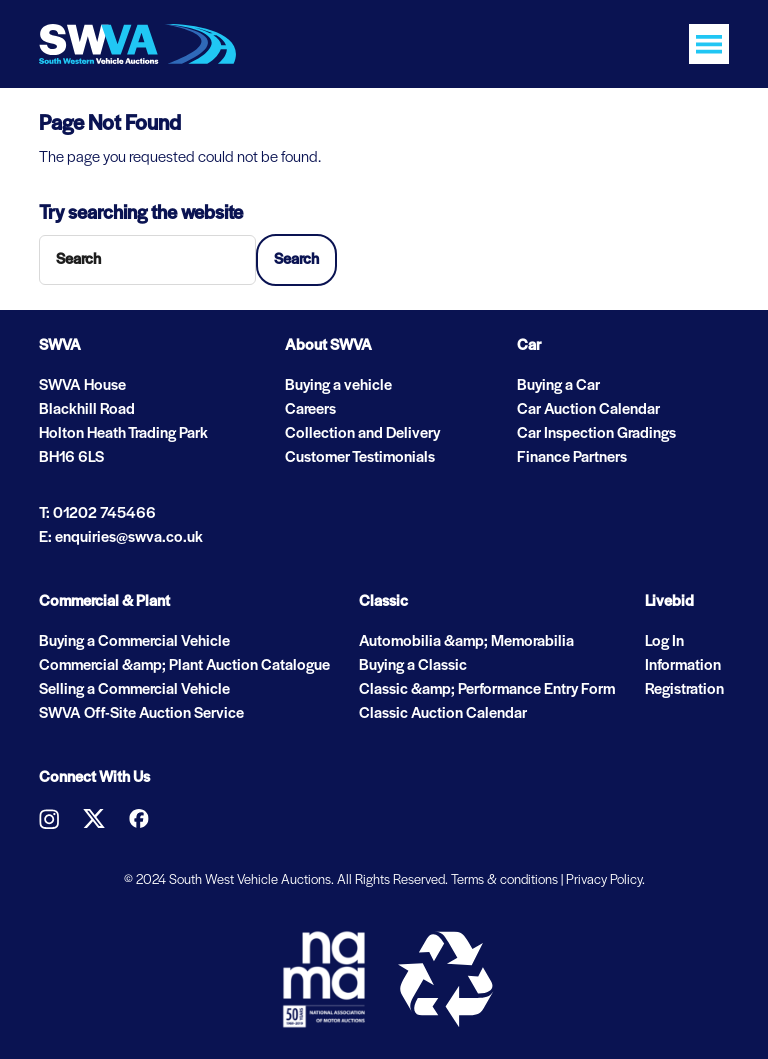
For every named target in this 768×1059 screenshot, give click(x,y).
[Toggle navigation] (709, 44)
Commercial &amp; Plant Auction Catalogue (184, 666)
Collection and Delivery (362, 434)
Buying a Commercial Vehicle (134, 642)
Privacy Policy (604, 880)
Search (296, 260)
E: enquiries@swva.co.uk (121, 538)
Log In (664, 642)
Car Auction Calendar (588, 410)
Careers (310, 410)
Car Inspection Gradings (596, 434)
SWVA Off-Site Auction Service (141, 714)
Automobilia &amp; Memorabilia (466, 642)
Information (683, 666)
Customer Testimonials (360, 458)
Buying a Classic (413, 666)
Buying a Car (558, 386)
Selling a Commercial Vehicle (134, 690)
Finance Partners (572, 458)
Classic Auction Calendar (443, 714)
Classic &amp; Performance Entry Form (487, 690)
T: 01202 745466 (97, 514)
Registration (684, 690)
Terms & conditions (504, 880)
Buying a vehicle (338, 386)
